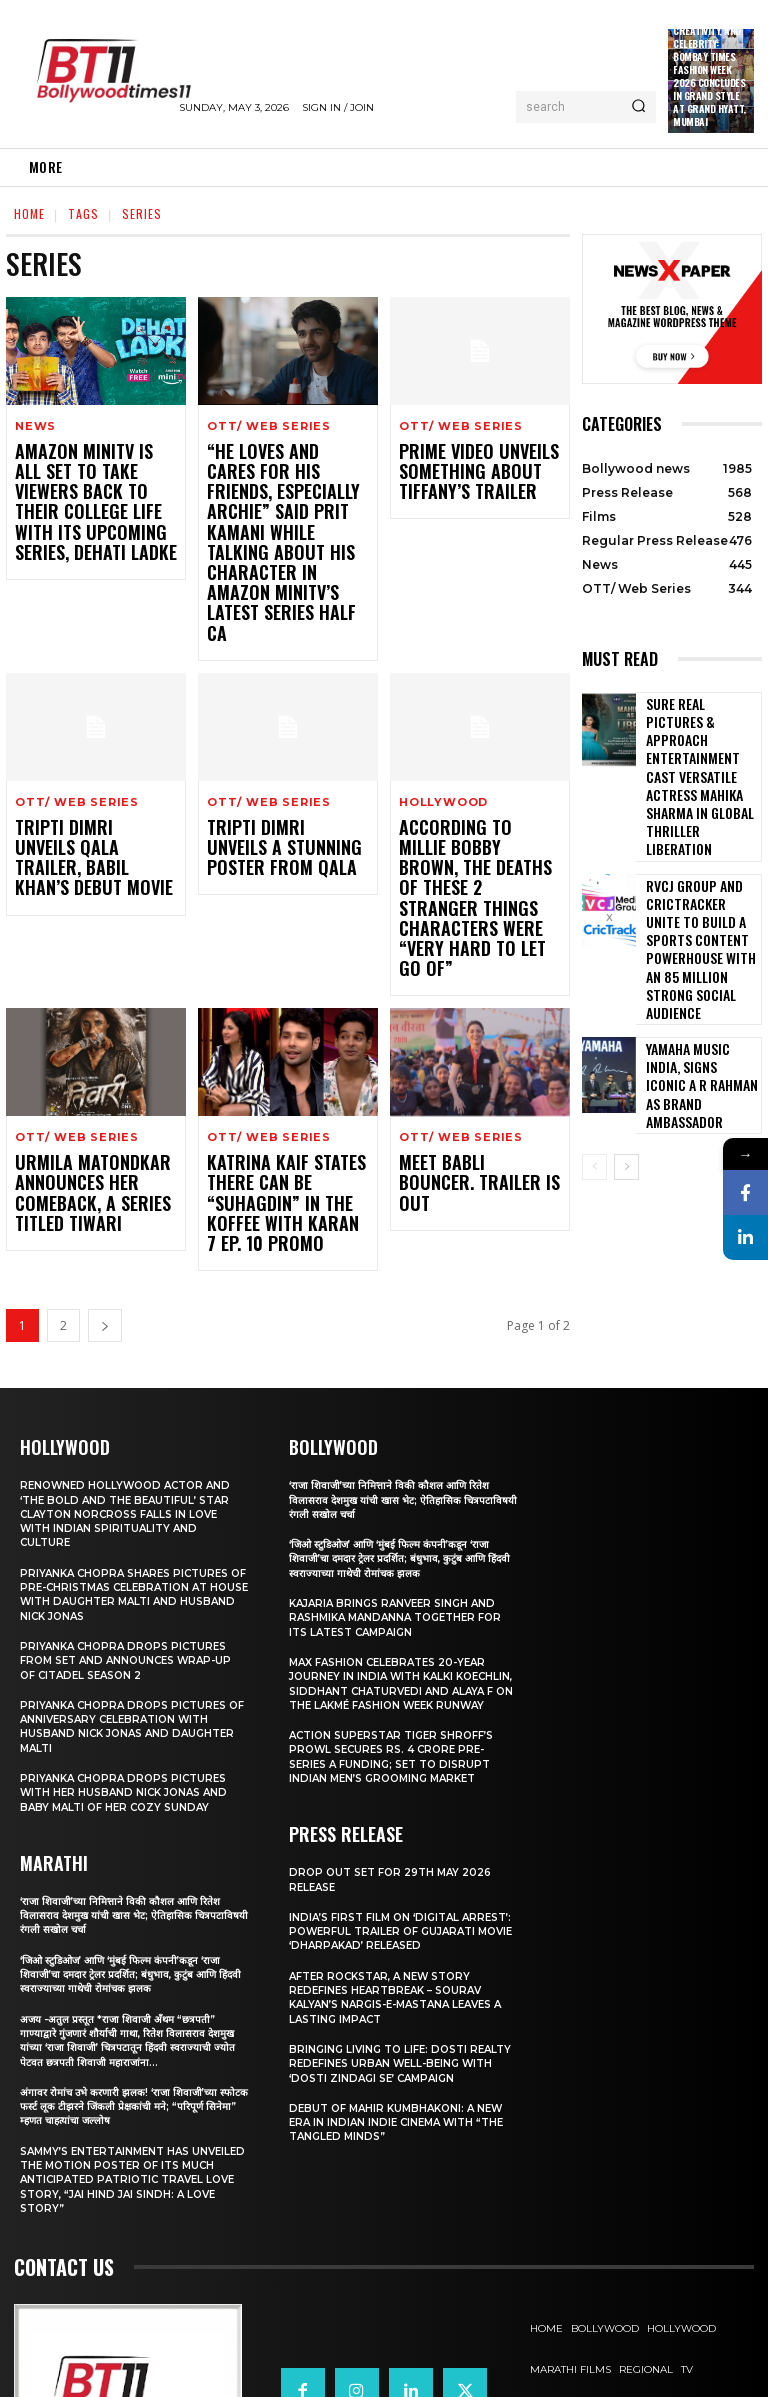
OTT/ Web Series (269, 426)
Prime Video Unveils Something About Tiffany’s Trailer (464, 468)
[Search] (638, 107)
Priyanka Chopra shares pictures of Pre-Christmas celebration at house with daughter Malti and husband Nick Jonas (131, 1475)
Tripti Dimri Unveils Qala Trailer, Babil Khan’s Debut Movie (81, 787)
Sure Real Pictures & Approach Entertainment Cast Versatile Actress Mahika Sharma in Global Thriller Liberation (698, 745)
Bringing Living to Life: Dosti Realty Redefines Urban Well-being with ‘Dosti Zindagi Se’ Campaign (386, 1980)
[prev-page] (594, 1043)
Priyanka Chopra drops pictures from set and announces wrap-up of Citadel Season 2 (133, 1541)
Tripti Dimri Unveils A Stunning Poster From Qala (283, 787)
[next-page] (105, 1206)
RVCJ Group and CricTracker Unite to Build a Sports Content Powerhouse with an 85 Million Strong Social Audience (700, 863)
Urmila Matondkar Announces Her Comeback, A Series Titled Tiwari (79, 1081)
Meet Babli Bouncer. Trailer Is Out (467, 1062)
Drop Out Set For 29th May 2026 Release (398, 1775)
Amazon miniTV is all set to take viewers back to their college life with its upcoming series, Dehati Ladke (90, 487)
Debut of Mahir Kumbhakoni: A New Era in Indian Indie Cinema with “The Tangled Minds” (403, 2046)
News (35, 426)
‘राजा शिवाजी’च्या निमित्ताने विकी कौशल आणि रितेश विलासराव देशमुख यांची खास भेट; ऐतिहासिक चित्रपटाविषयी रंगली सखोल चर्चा (125, 1796)
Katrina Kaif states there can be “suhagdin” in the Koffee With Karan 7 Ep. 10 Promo (285, 1090)
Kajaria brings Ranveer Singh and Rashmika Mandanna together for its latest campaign (399, 1498)
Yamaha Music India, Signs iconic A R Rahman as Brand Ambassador (696, 965)
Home (29, 213)
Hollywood (443, 745)
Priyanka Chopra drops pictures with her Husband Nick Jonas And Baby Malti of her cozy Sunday (130, 1673)
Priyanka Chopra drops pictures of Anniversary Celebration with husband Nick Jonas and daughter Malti (133, 1607)
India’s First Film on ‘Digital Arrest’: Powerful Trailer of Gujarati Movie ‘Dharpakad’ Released (387, 1833)
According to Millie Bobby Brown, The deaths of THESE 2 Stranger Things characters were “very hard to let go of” (478, 815)
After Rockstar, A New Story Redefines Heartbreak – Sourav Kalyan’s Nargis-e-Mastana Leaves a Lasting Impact (401, 1907)
